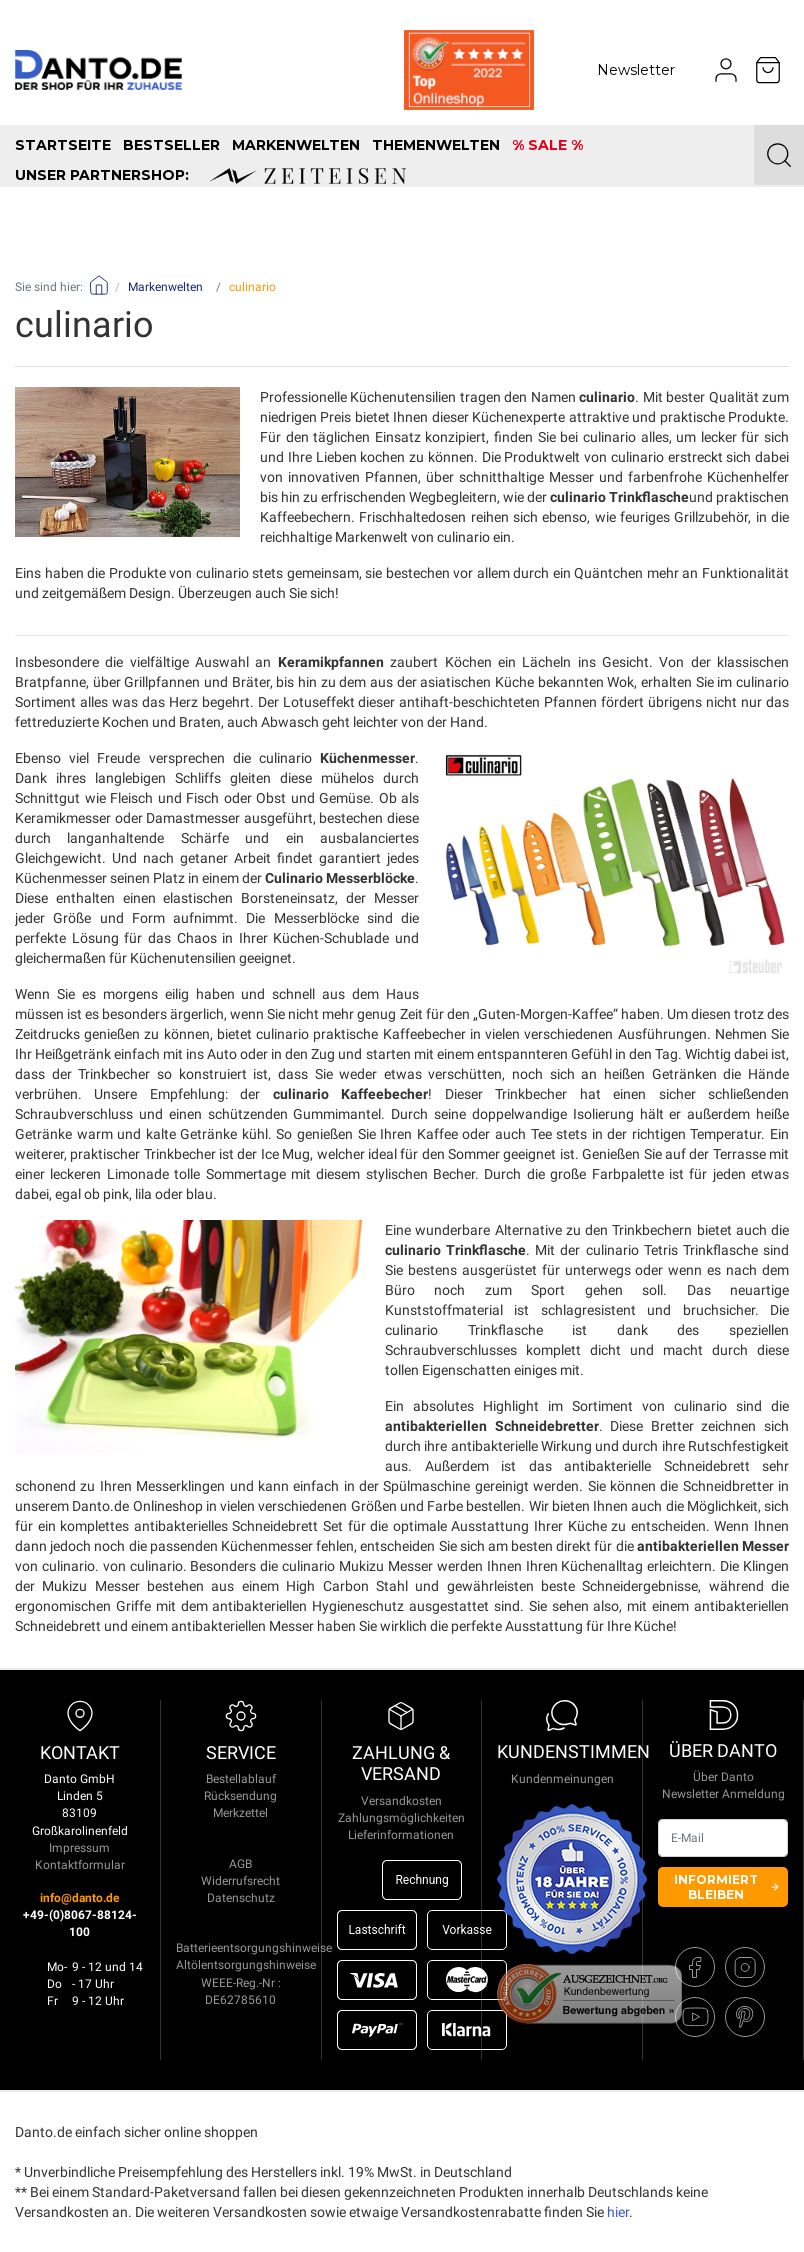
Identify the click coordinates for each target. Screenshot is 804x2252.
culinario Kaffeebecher (350, 1094)
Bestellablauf (241, 1779)
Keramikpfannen (331, 662)
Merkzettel (240, 1813)
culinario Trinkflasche (619, 497)
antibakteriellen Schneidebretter (492, 1426)
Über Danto (723, 1777)
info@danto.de (79, 1898)
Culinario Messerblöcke (340, 878)
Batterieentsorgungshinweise (254, 1948)
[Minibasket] (768, 70)
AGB (240, 1864)
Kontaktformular (80, 1865)
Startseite (63, 145)
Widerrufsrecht (240, 1881)
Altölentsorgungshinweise (246, 1965)
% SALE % (547, 145)
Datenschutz (241, 1898)
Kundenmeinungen (562, 1779)
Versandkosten (401, 1801)
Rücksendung (240, 1796)
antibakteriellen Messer (713, 1546)
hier (618, 2212)
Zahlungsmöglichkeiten (401, 1818)
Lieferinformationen (401, 1835)
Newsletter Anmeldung (723, 1794)
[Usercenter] (726, 70)
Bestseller (171, 145)
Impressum (79, 1848)
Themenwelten (436, 145)
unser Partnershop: (210, 175)
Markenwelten (296, 145)
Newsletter (636, 70)
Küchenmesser (367, 758)
